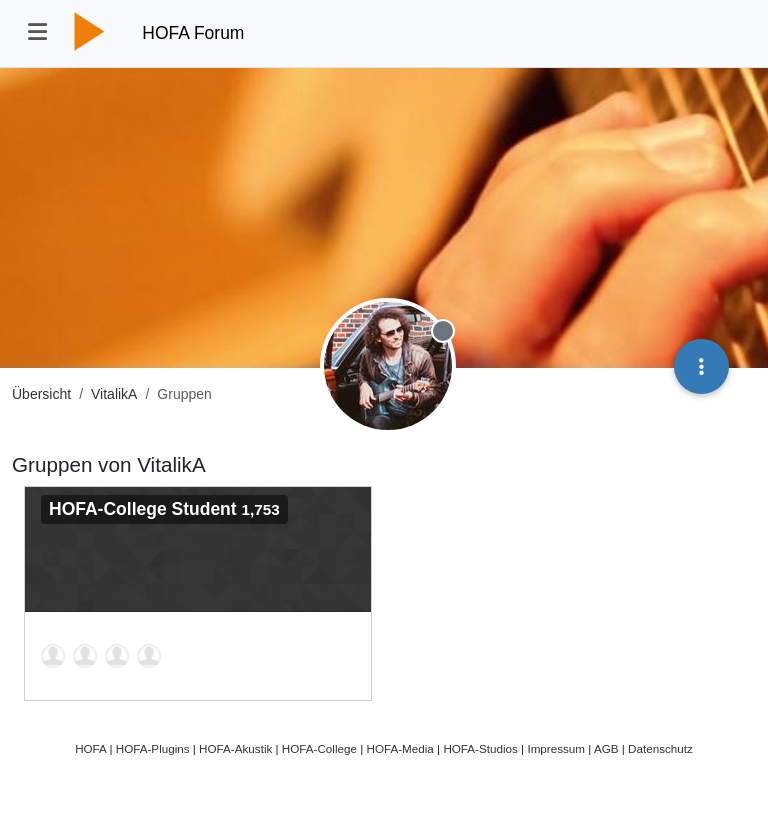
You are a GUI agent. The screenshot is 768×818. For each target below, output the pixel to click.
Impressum (556, 748)
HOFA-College (319, 748)
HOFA (90, 748)
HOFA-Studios (480, 748)
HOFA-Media (399, 748)
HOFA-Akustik (235, 748)
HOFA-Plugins (153, 748)
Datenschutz (660, 748)
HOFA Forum (193, 33)
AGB (606, 748)
